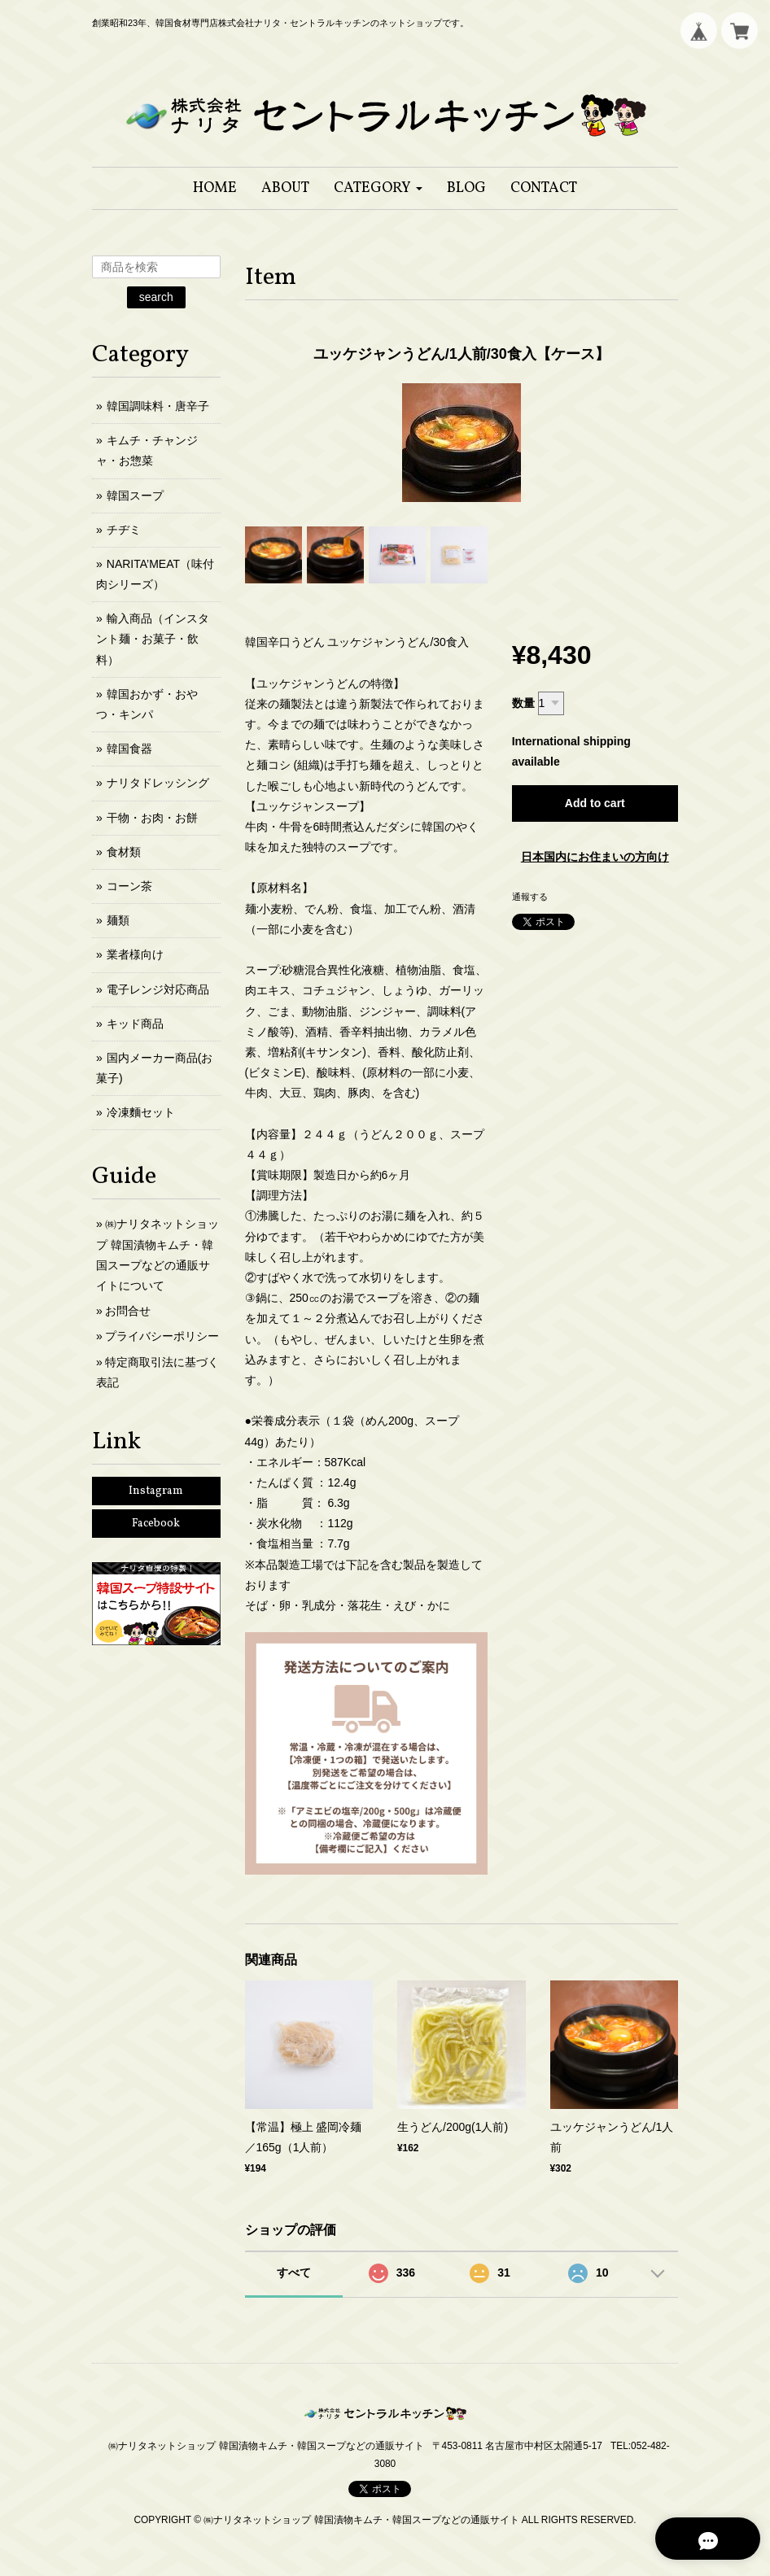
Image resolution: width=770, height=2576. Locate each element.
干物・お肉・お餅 (152, 817)
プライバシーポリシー (162, 1336)
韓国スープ (135, 495)
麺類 (118, 920)
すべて (294, 2272)
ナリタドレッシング (158, 782)
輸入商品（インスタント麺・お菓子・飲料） (152, 639)
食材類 (124, 851)
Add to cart (595, 803)
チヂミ (124, 529)
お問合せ (128, 1310)
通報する (530, 897)
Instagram (156, 1491)
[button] (378, 188)
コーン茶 (129, 886)
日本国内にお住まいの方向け (595, 856)
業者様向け (135, 954)
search (156, 296)
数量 (523, 702)
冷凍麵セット (141, 1112)
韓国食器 (129, 748)
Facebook (156, 1523)
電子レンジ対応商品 (158, 989)
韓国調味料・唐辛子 (158, 406)
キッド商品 (135, 1023)
